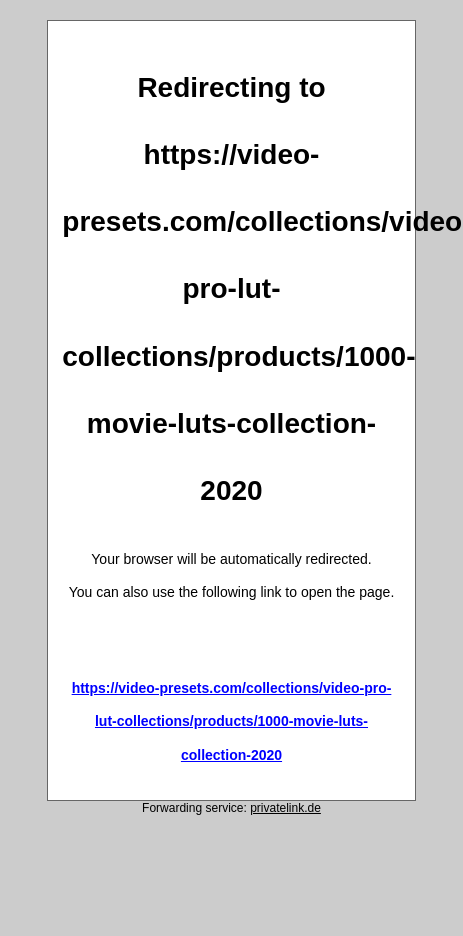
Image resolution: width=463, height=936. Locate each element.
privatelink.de (285, 808)
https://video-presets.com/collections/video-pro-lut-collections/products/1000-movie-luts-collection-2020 (232, 721)
